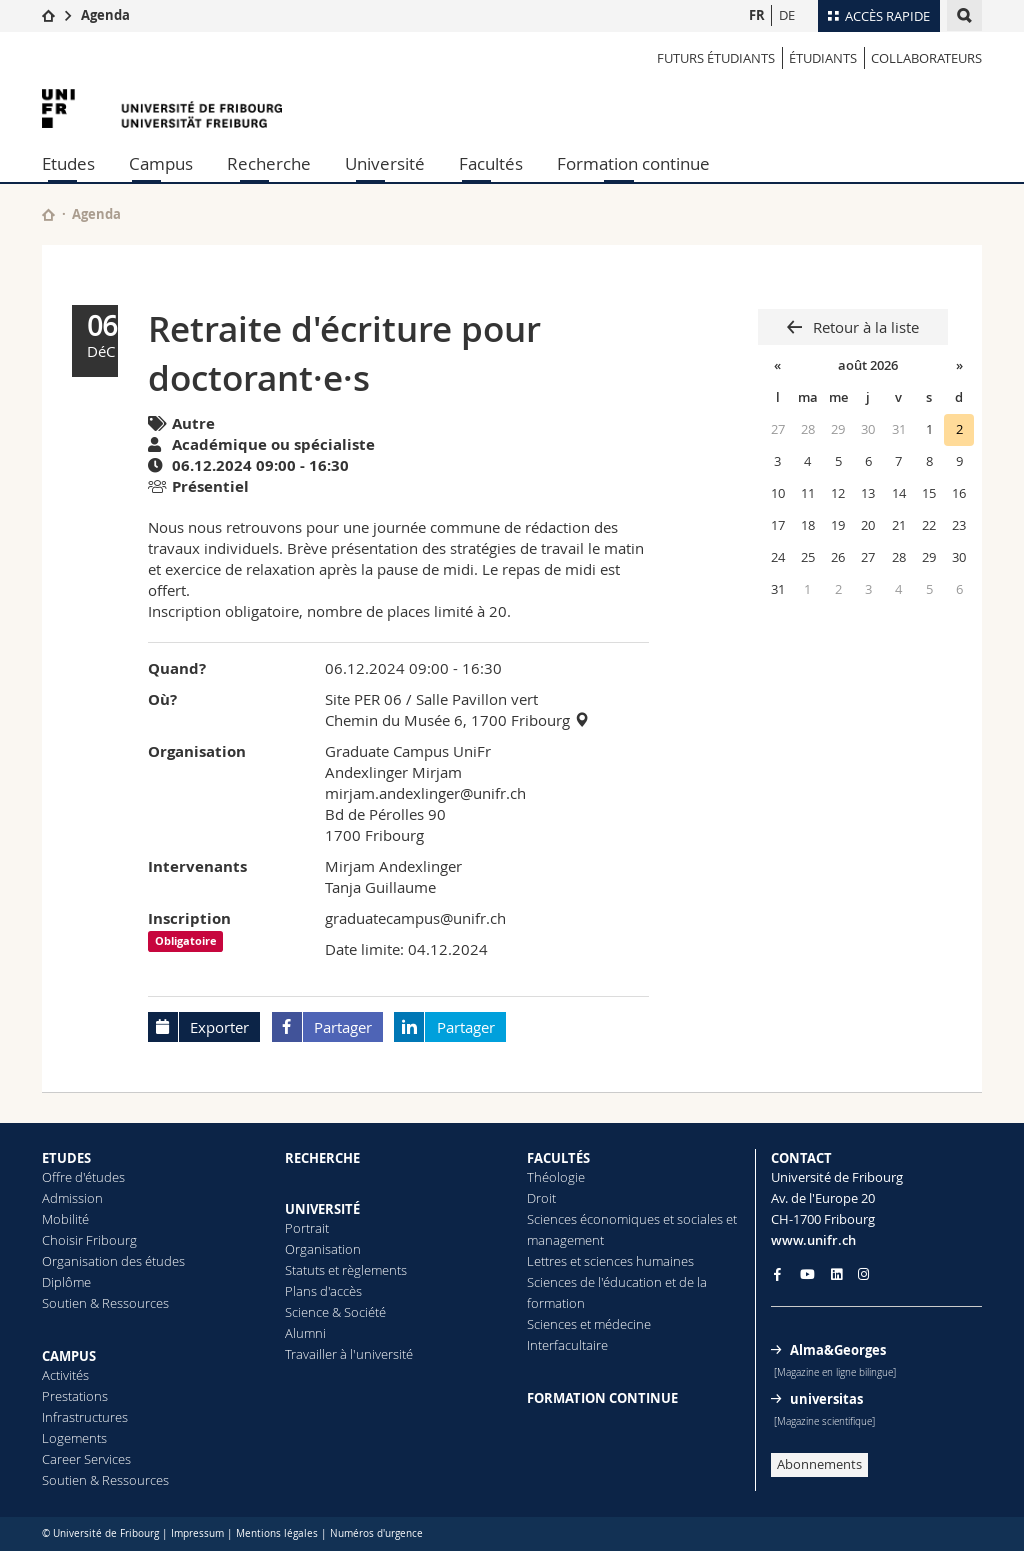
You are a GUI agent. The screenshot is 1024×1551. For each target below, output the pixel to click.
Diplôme (66, 1282)
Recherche (269, 163)
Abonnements (819, 1464)
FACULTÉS (558, 1158)
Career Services (86, 1459)
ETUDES (66, 1158)
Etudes (68, 163)
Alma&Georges (838, 1350)
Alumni (305, 1333)
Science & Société (335, 1312)
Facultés (491, 163)
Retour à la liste (864, 327)
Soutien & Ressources (105, 1303)
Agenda (105, 15)
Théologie (556, 1177)
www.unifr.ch (813, 1240)
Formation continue (633, 163)
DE (787, 15)
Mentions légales (277, 1533)
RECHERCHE (322, 1158)
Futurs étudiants (716, 58)
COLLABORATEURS (926, 58)
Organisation (323, 1249)
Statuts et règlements (346, 1270)
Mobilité (65, 1219)
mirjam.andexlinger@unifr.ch (425, 793)
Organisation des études (113, 1261)
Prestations (75, 1396)
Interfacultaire (567, 1345)
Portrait (307, 1228)
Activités (65, 1375)
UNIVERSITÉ (322, 1209)
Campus (161, 163)
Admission (72, 1198)
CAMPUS (69, 1356)
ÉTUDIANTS (823, 58)
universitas (826, 1399)
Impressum (197, 1533)
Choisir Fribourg (89, 1240)
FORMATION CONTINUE (602, 1398)
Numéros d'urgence (376, 1533)
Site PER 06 (363, 699)
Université (385, 163)
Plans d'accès (323, 1291)
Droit (541, 1198)
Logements (74, 1438)
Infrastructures (85, 1417)
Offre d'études (83, 1177)
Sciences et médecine (589, 1324)
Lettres (547, 1261)
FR (757, 15)
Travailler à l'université (349, 1354)
